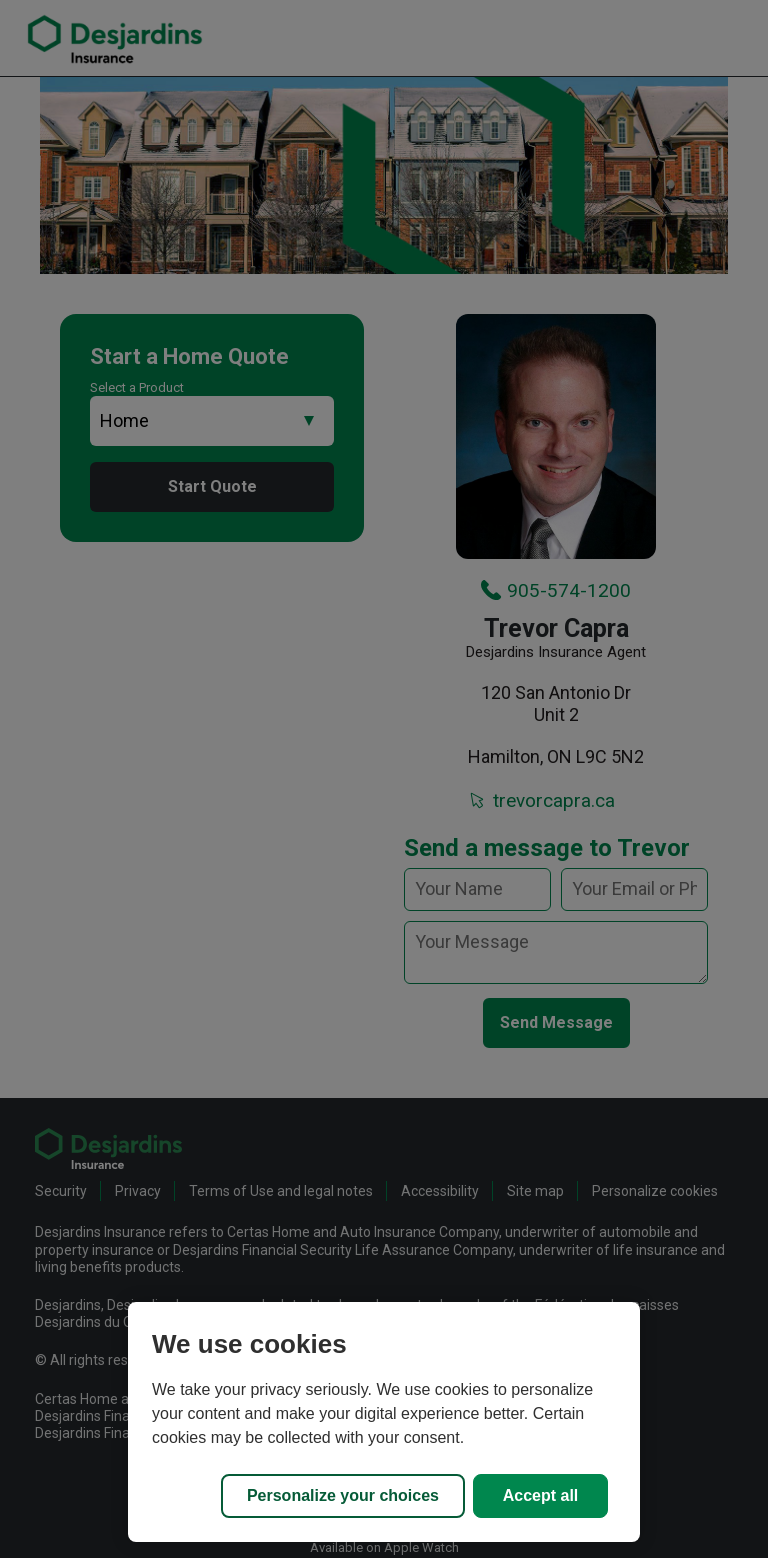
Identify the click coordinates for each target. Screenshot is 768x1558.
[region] (384, 1422)
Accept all (541, 1495)
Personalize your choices (343, 1495)
